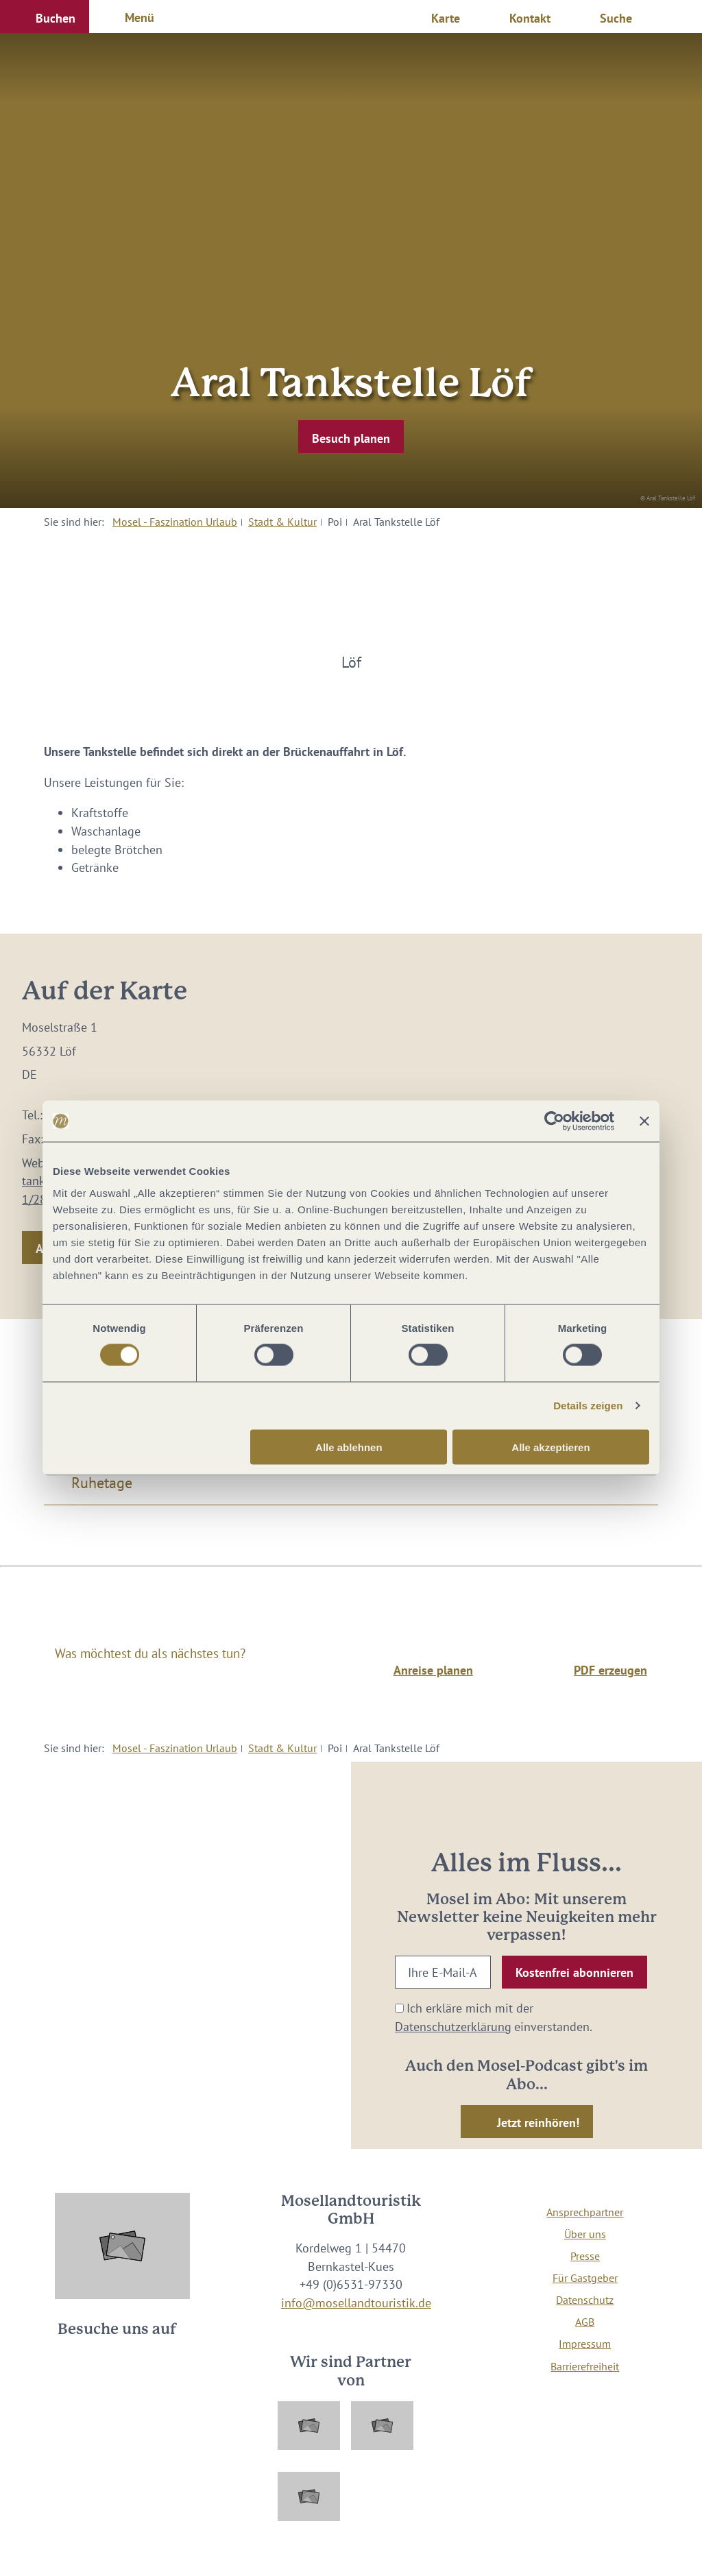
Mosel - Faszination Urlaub (174, 521)
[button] (44, 16)
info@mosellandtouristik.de (356, 2303)
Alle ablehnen (349, 1447)
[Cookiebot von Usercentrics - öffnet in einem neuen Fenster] (554, 1121)
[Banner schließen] (644, 1121)
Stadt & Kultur (282, 521)
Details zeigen (587, 1405)
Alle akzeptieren (550, 1447)
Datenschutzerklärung (453, 2026)
